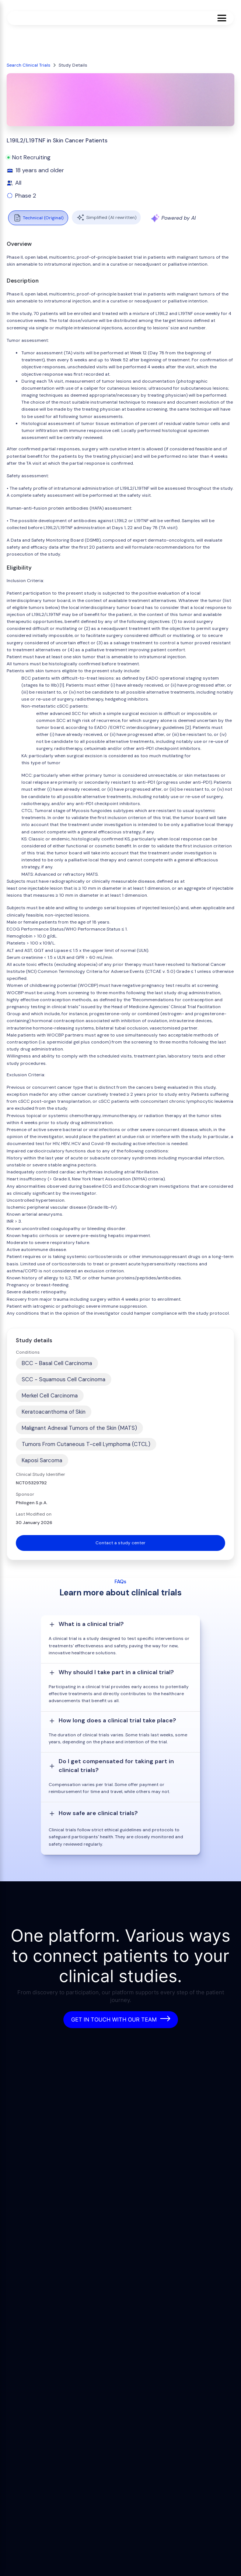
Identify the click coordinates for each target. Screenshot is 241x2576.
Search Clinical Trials (28, 65)
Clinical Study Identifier (40, 1474)
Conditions (28, 1352)
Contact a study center (120, 1543)
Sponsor (25, 1494)
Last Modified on (34, 1514)
